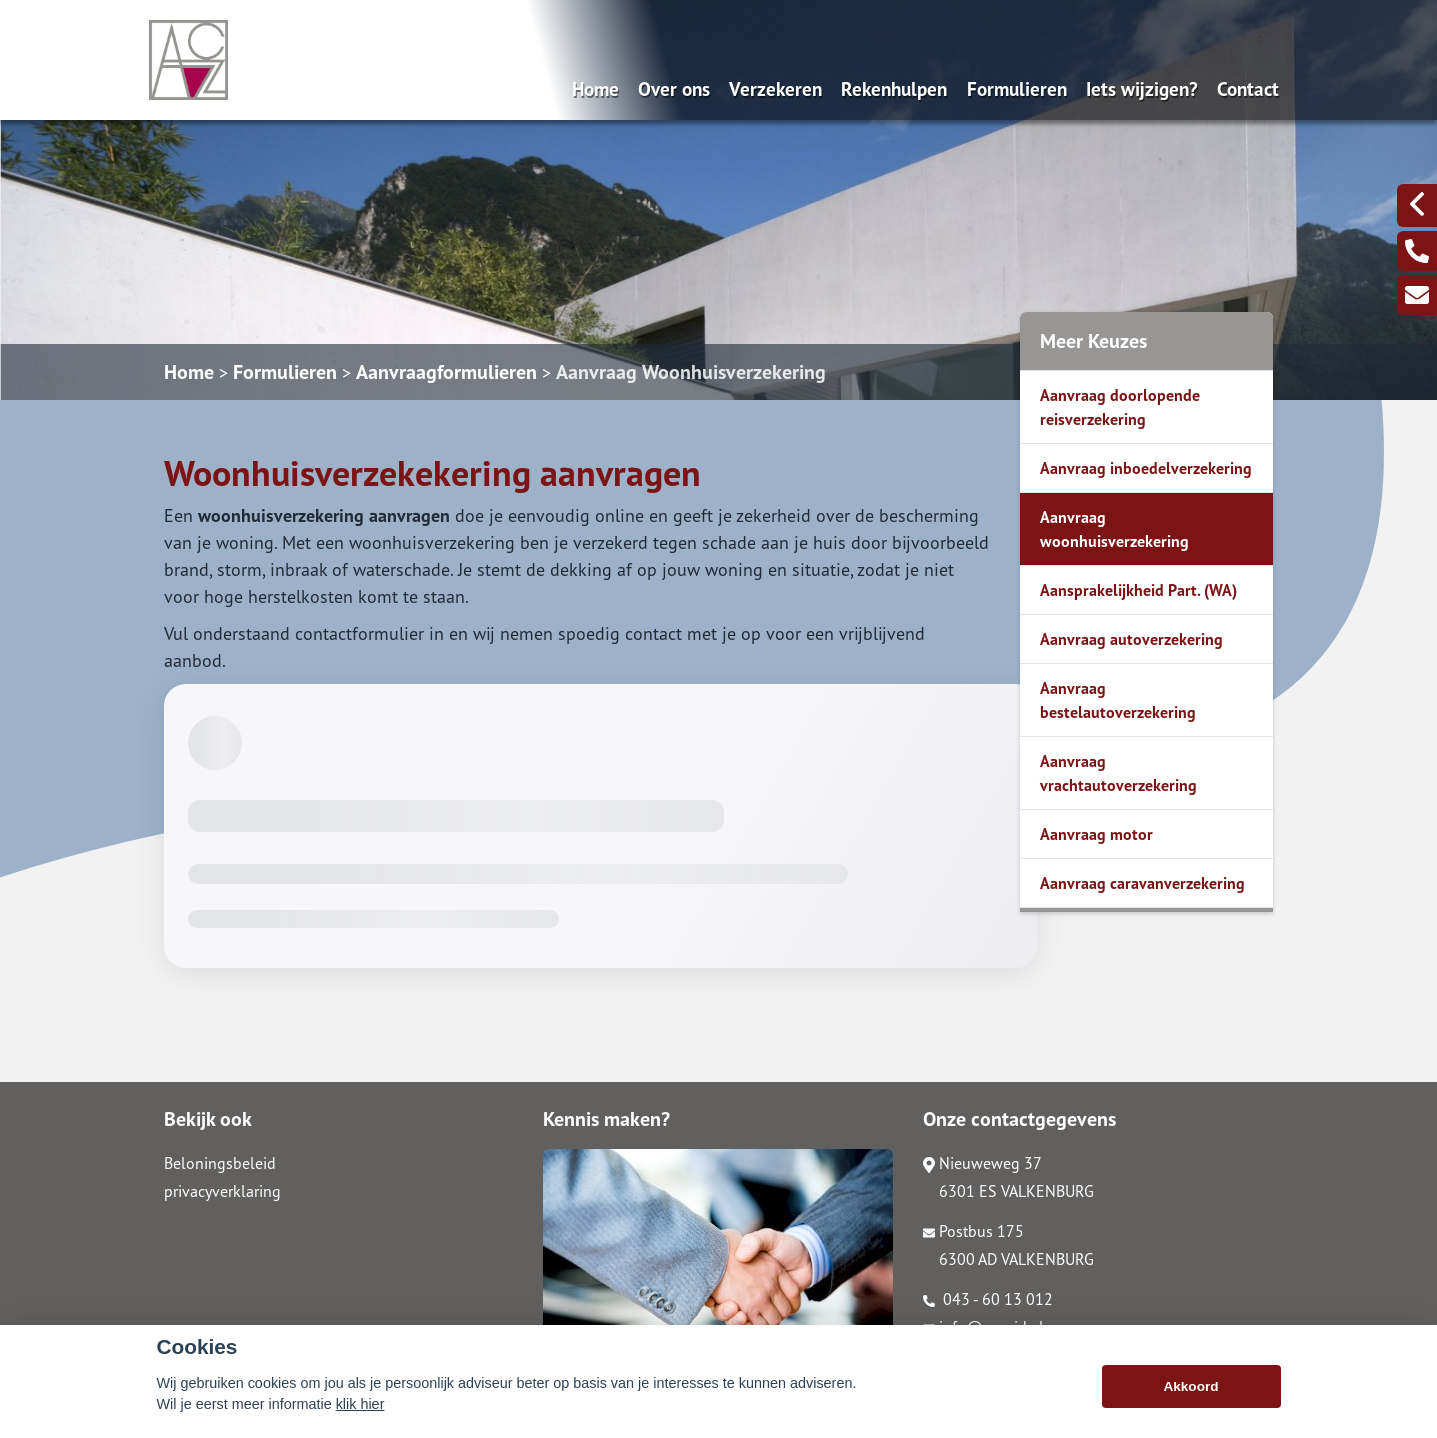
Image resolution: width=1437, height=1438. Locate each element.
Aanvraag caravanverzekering (1142, 883)
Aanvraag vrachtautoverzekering (1118, 773)
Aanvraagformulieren (446, 372)
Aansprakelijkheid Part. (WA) (1138, 590)
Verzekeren (775, 88)
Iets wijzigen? (1142, 88)
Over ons (674, 88)
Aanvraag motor (1096, 834)
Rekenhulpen (894, 88)
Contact (1248, 88)
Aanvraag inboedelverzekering (1146, 468)
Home (595, 88)
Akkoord (1190, 1386)
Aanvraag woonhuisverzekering (1114, 529)
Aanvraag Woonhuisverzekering (691, 372)
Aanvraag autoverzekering (1131, 639)
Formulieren (1017, 88)
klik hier (360, 1404)
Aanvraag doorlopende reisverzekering (1120, 407)
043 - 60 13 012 (988, 1299)
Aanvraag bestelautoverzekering (1118, 700)
